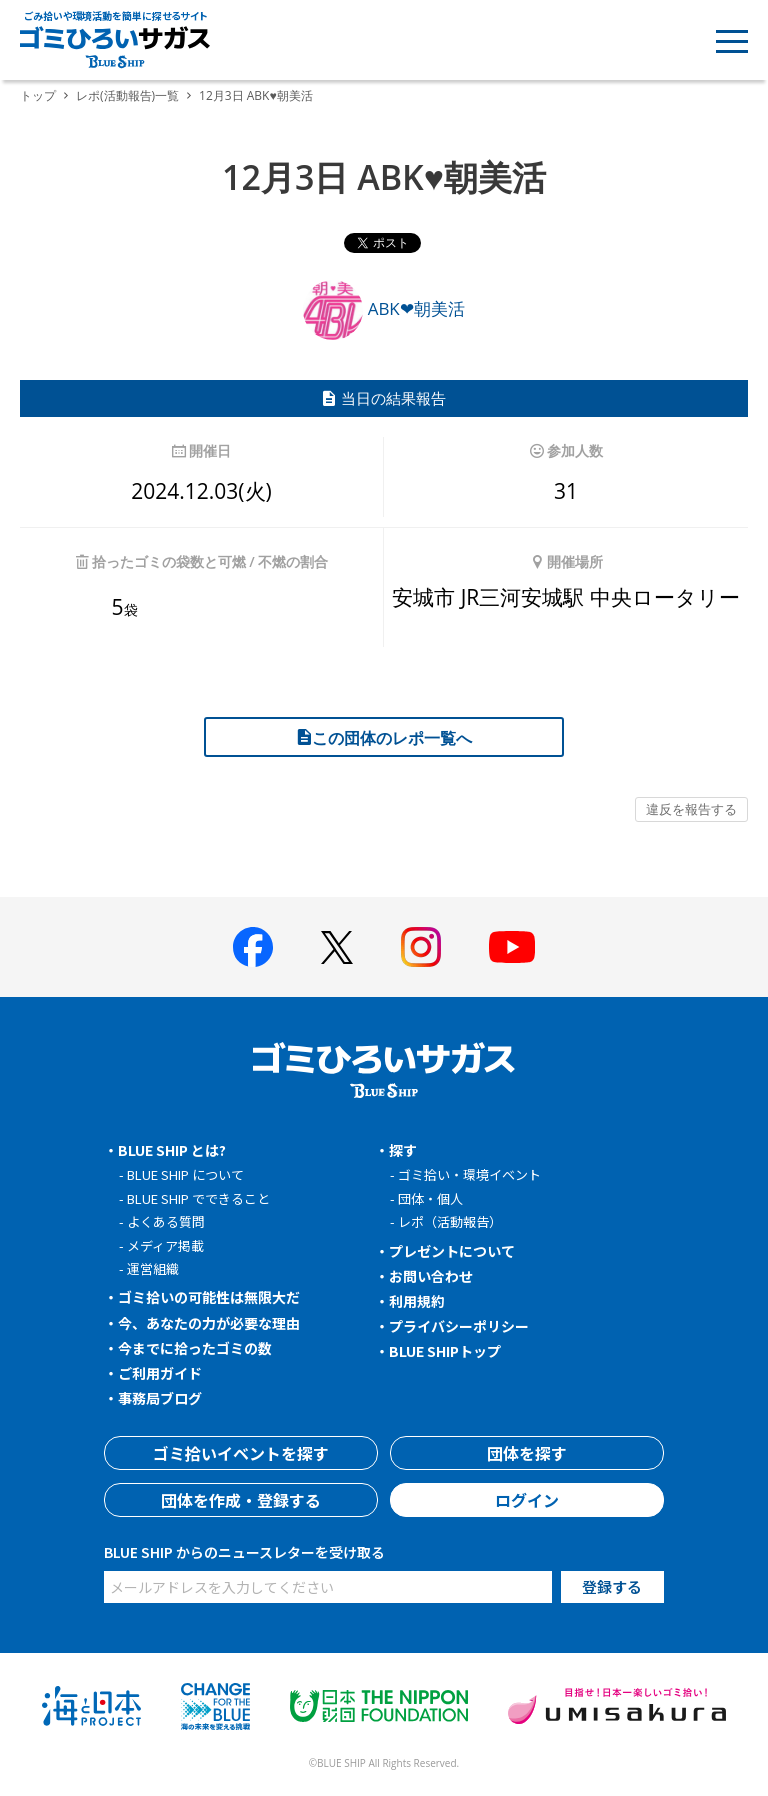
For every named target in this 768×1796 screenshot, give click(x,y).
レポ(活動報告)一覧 (127, 95)
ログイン (527, 1500)
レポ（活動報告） (450, 1221)
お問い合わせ (431, 1276)
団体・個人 (430, 1198)
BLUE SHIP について (185, 1174)
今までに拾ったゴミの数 (195, 1348)
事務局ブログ (160, 1398)
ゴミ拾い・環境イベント (469, 1174)
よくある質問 (166, 1221)
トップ (38, 95)
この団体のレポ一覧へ (384, 738)
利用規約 (417, 1301)
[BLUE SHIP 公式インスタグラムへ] (421, 947)
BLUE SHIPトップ (445, 1351)
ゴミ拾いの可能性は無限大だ (209, 1297)
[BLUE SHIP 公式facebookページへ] (253, 947)
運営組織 (153, 1268)
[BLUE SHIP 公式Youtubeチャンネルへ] (512, 947)
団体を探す (527, 1453)
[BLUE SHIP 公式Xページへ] (337, 947)
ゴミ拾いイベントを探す (241, 1453)
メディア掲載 (165, 1245)
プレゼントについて (452, 1251)
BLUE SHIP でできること (198, 1198)
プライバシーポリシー (459, 1326)
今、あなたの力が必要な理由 (209, 1323)
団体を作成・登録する (241, 1500)
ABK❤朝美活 (384, 308)
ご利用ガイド (160, 1373)
